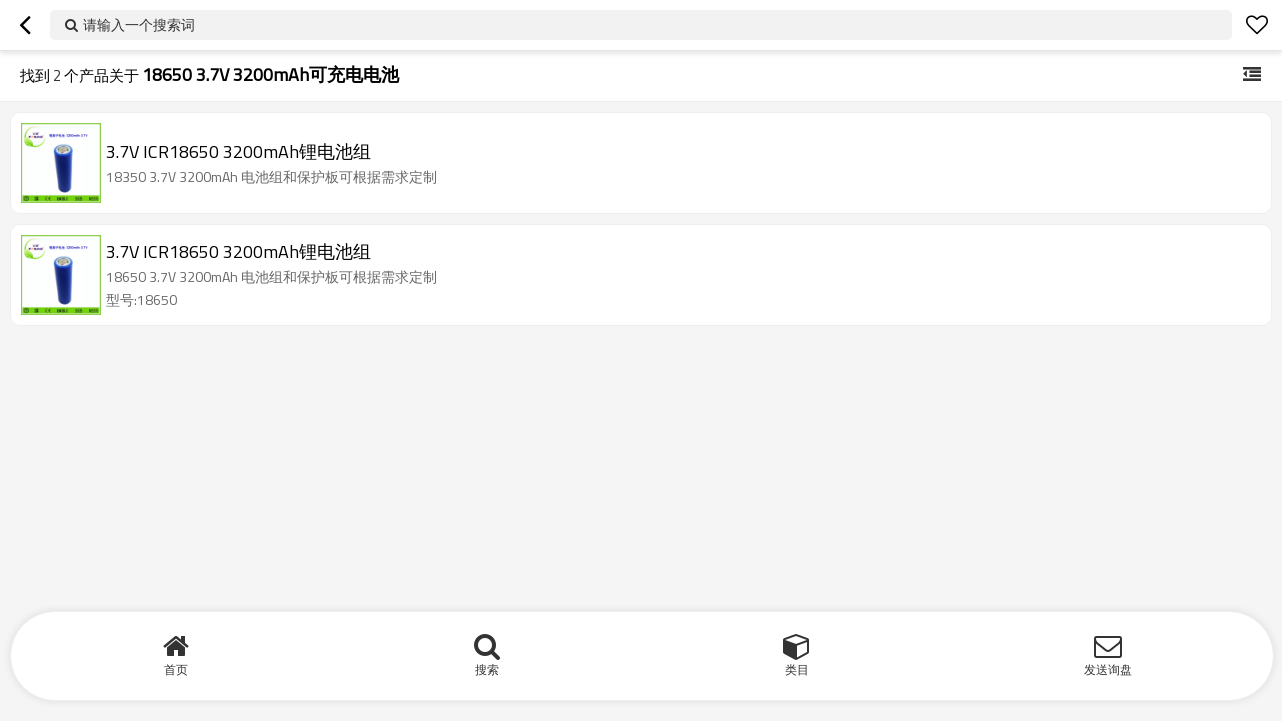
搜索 (487, 669)
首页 (176, 669)
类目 (797, 669)
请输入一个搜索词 (139, 24)
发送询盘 (1108, 669)
